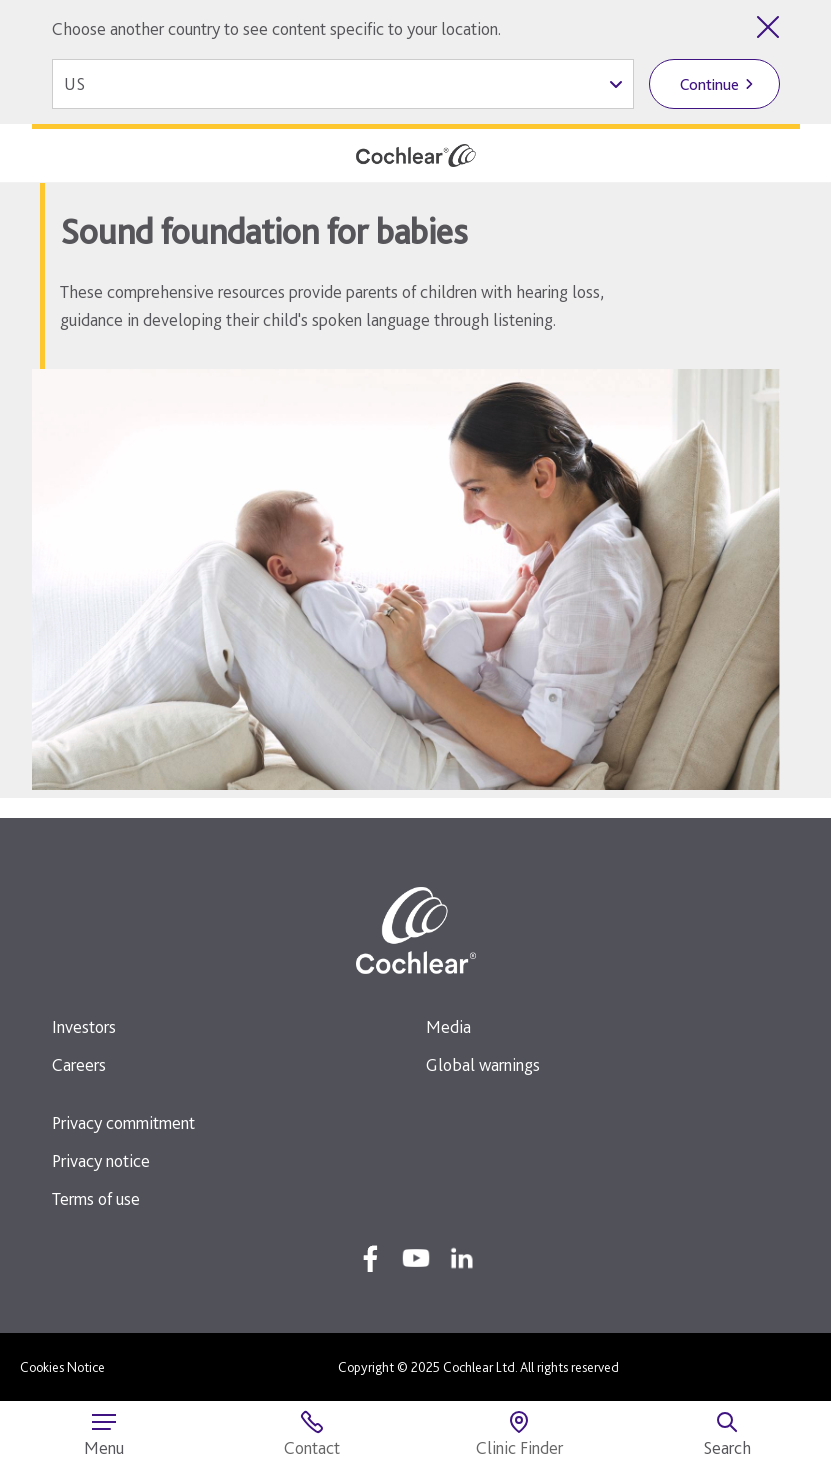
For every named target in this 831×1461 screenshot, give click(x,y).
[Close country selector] (768, 27)
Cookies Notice (62, 1367)
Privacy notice (101, 1160)
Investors (84, 1026)
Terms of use (96, 1198)
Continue (709, 84)
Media (448, 1026)
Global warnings (483, 1064)
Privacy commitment (123, 1122)
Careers (79, 1064)
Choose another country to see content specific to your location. (276, 28)
